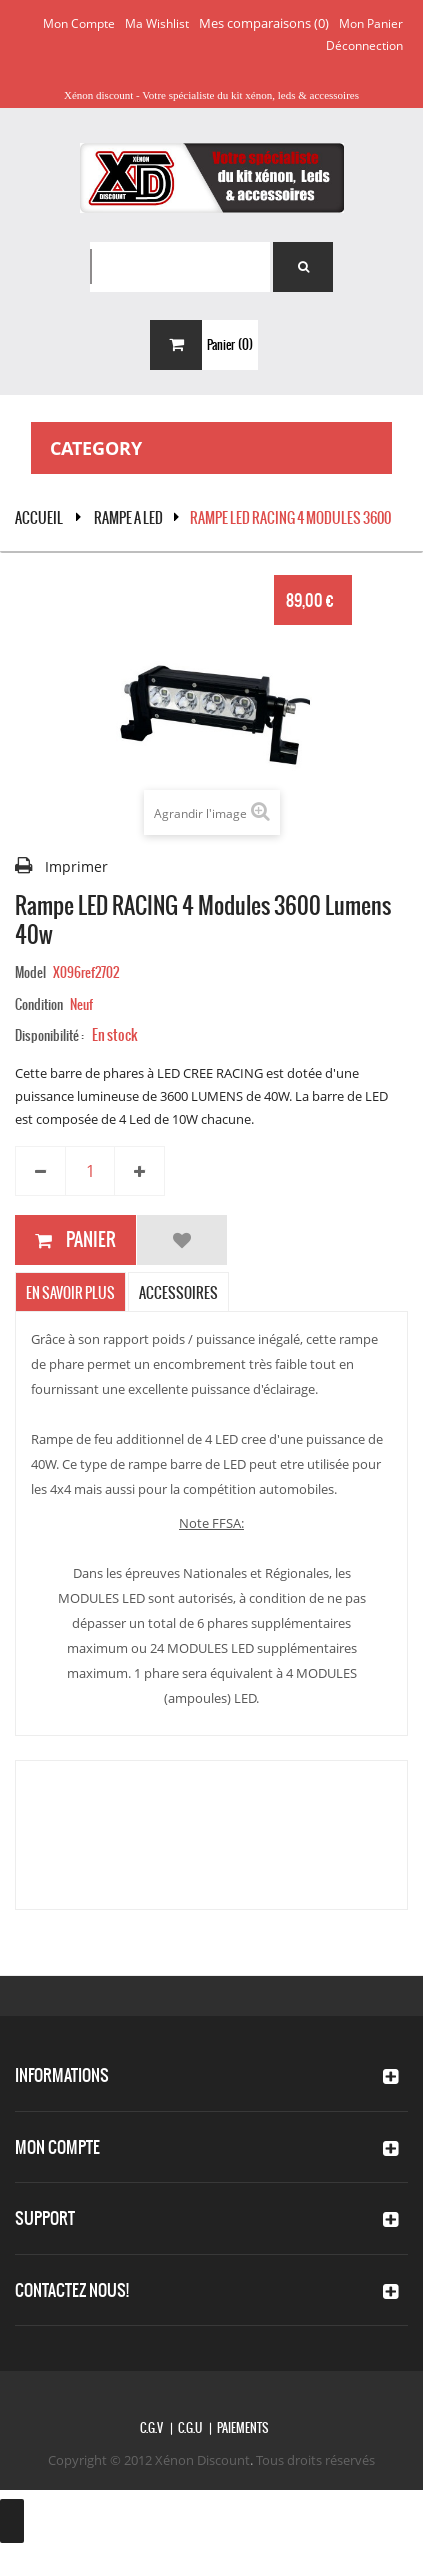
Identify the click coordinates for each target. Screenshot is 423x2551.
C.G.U (190, 2428)
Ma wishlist (157, 23)
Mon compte (79, 23)
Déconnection (364, 45)
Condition (39, 1004)
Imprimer (76, 866)
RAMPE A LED (128, 518)
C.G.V (151, 2428)
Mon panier (371, 23)
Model (30, 972)
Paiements (242, 2428)
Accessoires (178, 1293)
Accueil (39, 518)
